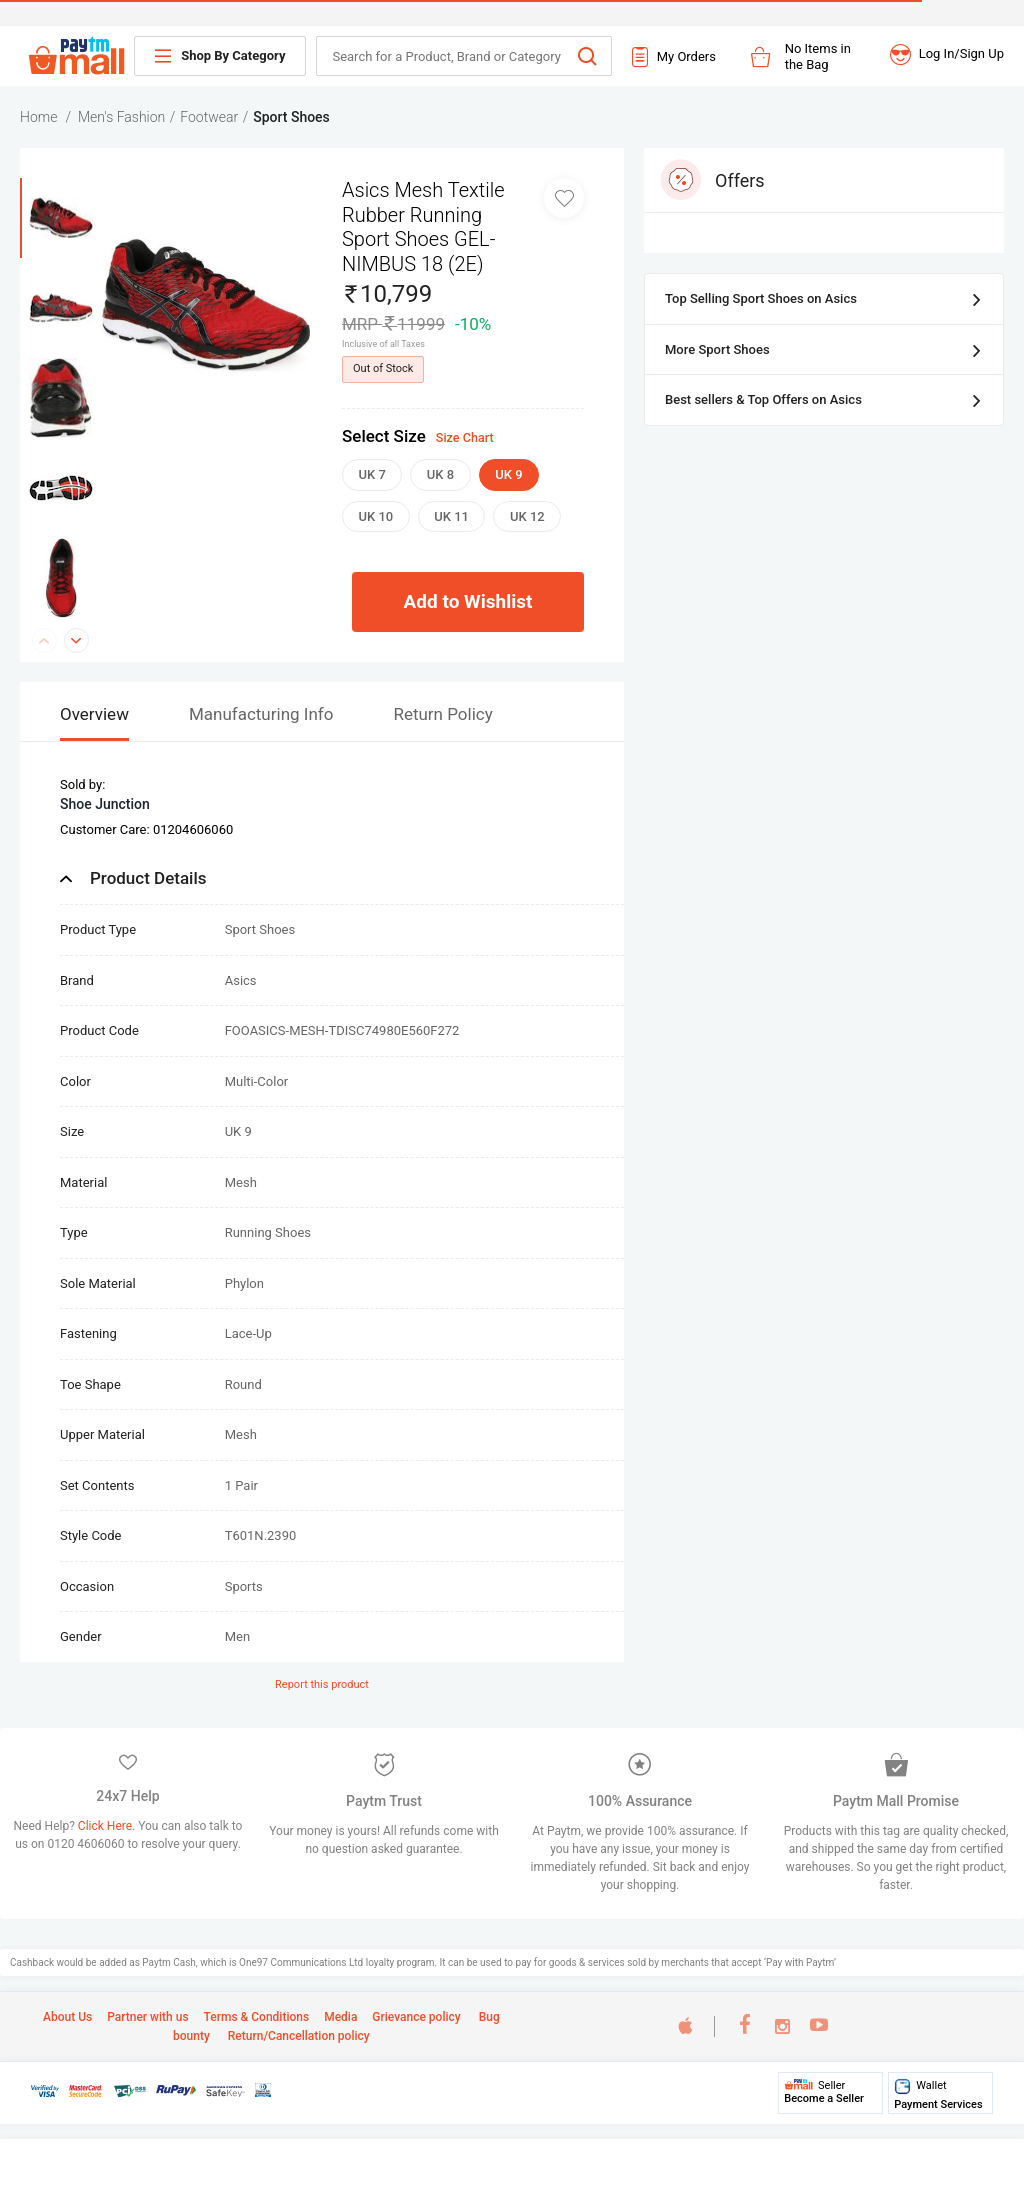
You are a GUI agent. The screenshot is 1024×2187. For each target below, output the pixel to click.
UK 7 (372, 474)
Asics (241, 980)
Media (340, 2017)
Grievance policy (416, 2017)
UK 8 (440, 474)
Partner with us (147, 2017)
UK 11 (451, 516)
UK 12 (527, 516)
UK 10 (376, 516)
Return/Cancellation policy (297, 2036)
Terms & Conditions (257, 2017)
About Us (67, 2017)
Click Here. (108, 1826)
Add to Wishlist (468, 601)
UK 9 (508, 474)
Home (38, 117)
